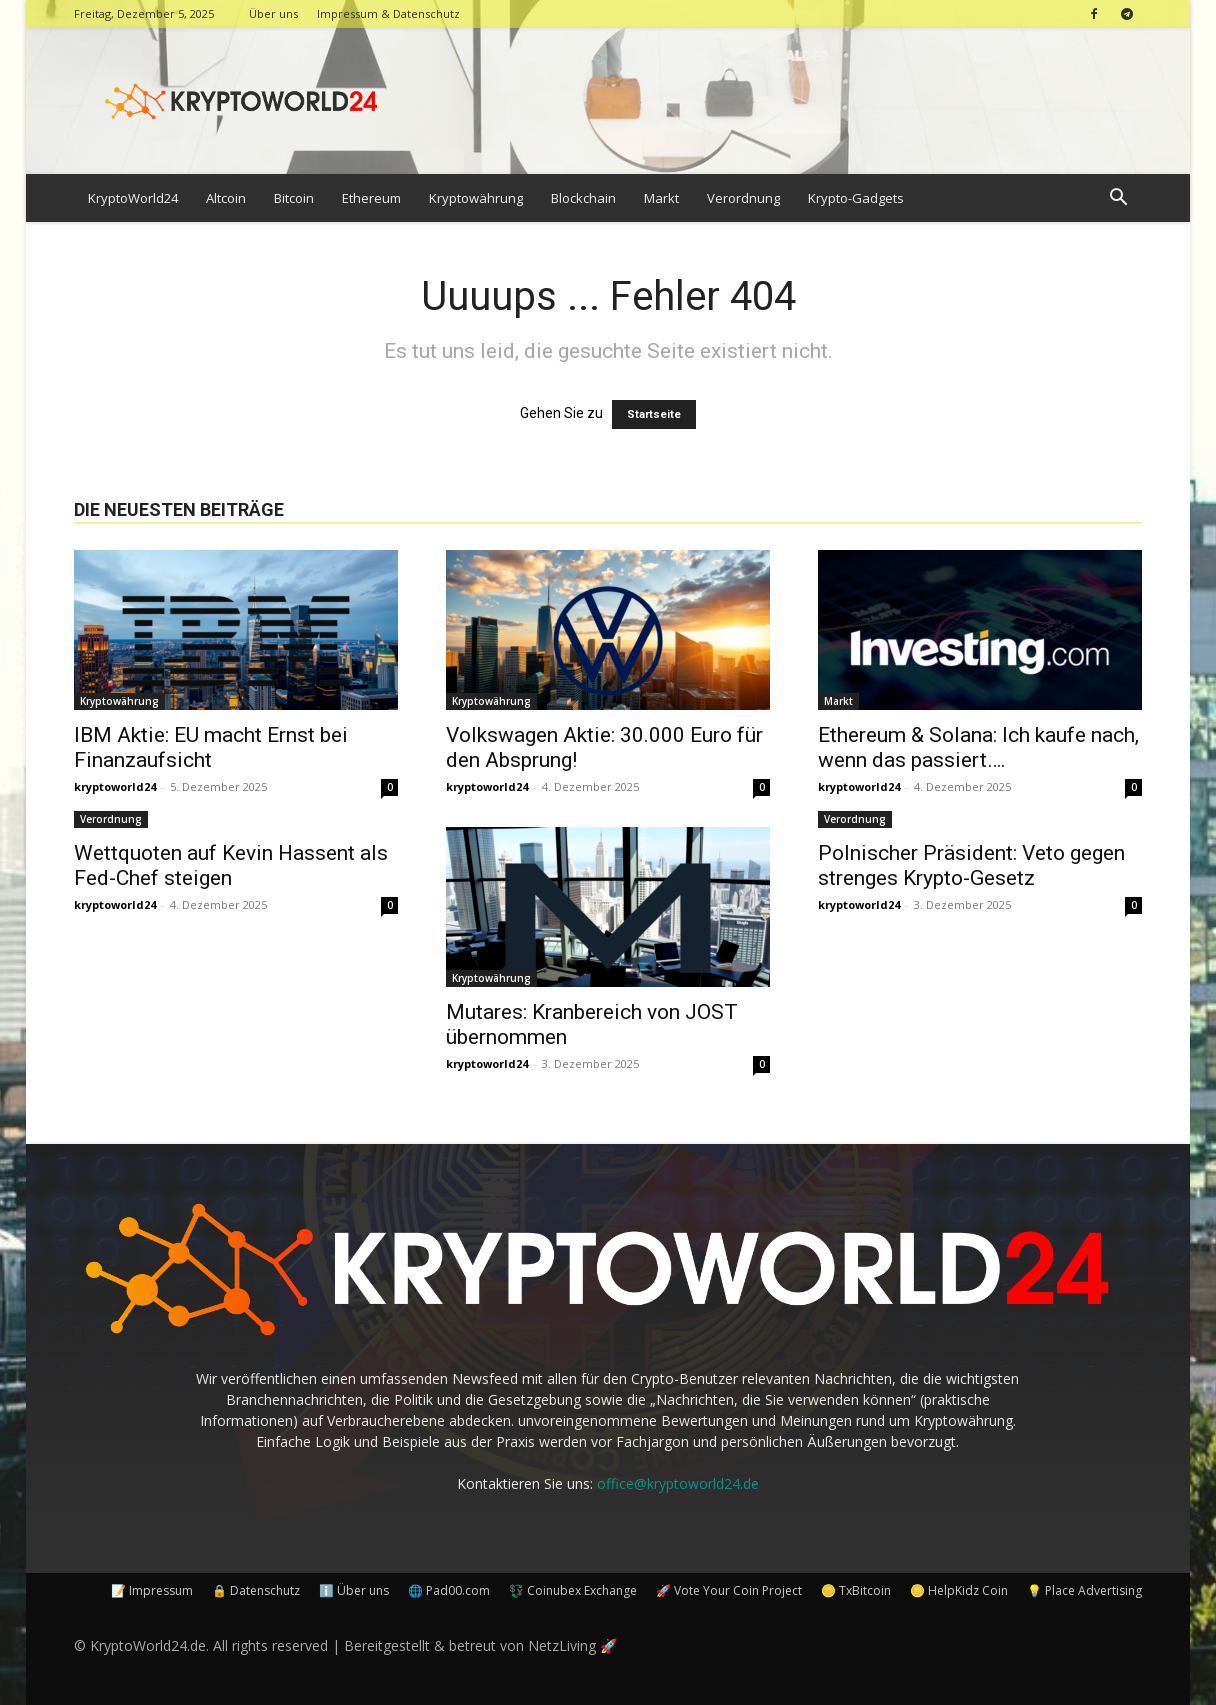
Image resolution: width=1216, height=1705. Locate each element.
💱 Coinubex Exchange (573, 1590)
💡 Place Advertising (1084, 1590)
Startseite (654, 414)
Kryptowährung (476, 198)
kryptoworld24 (115, 786)
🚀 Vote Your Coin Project (729, 1590)
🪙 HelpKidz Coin (959, 1590)
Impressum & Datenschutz (388, 13)
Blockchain (583, 198)
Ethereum (371, 198)
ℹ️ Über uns (354, 1590)
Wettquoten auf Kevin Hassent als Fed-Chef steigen (231, 865)
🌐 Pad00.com (449, 1590)
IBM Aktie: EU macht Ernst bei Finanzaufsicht (211, 747)
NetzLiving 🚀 (572, 1645)
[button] (1118, 199)
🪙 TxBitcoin (856, 1590)
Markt (661, 198)
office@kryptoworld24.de (678, 1483)
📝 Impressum (152, 1590)
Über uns (273, 13)
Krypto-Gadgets (856, 198)
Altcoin (226, 198)
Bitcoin (294, 198)
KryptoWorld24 (133, 198)
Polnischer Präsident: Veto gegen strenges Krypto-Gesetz (971, 865)
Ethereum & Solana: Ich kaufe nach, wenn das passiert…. (978, 747)
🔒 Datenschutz (256, 1590)
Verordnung (743, 198)
